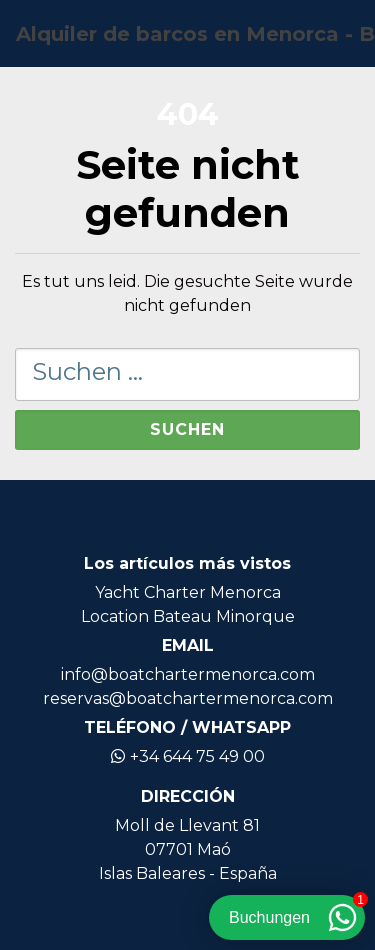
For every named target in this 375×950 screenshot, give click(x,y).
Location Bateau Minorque (188, 616)
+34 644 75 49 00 (188, 756)
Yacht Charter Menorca (188, 592)
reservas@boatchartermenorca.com (188, 698)
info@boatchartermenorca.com (188, 674)
